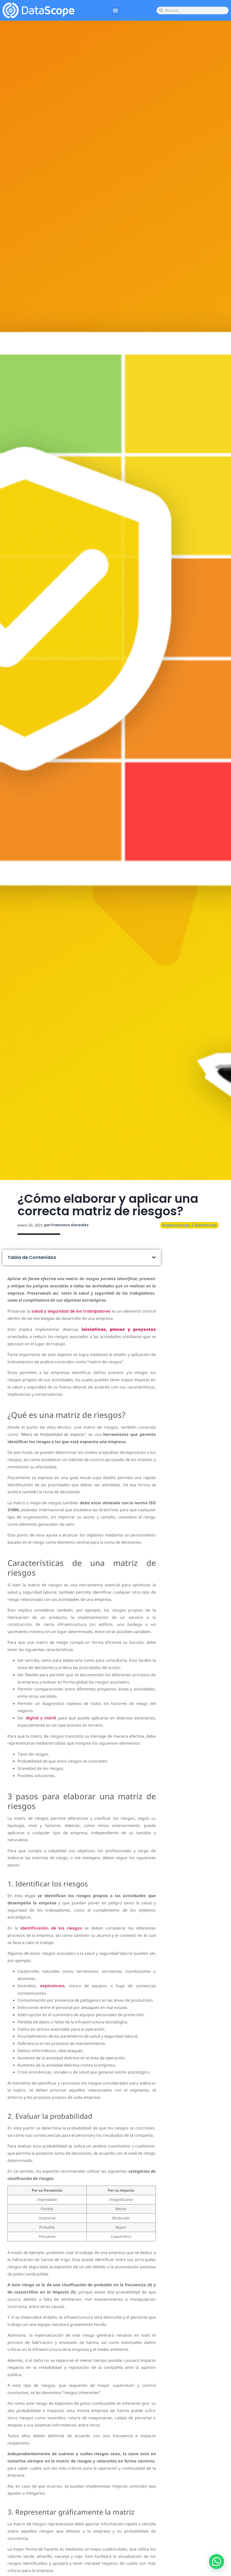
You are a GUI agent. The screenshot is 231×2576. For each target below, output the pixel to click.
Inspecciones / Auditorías (189, 1225)
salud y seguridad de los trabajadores (71, 1311)
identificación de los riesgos (51, 1928)
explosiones (52, 1986)
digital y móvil (40, 1718)
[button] (115, 10)
